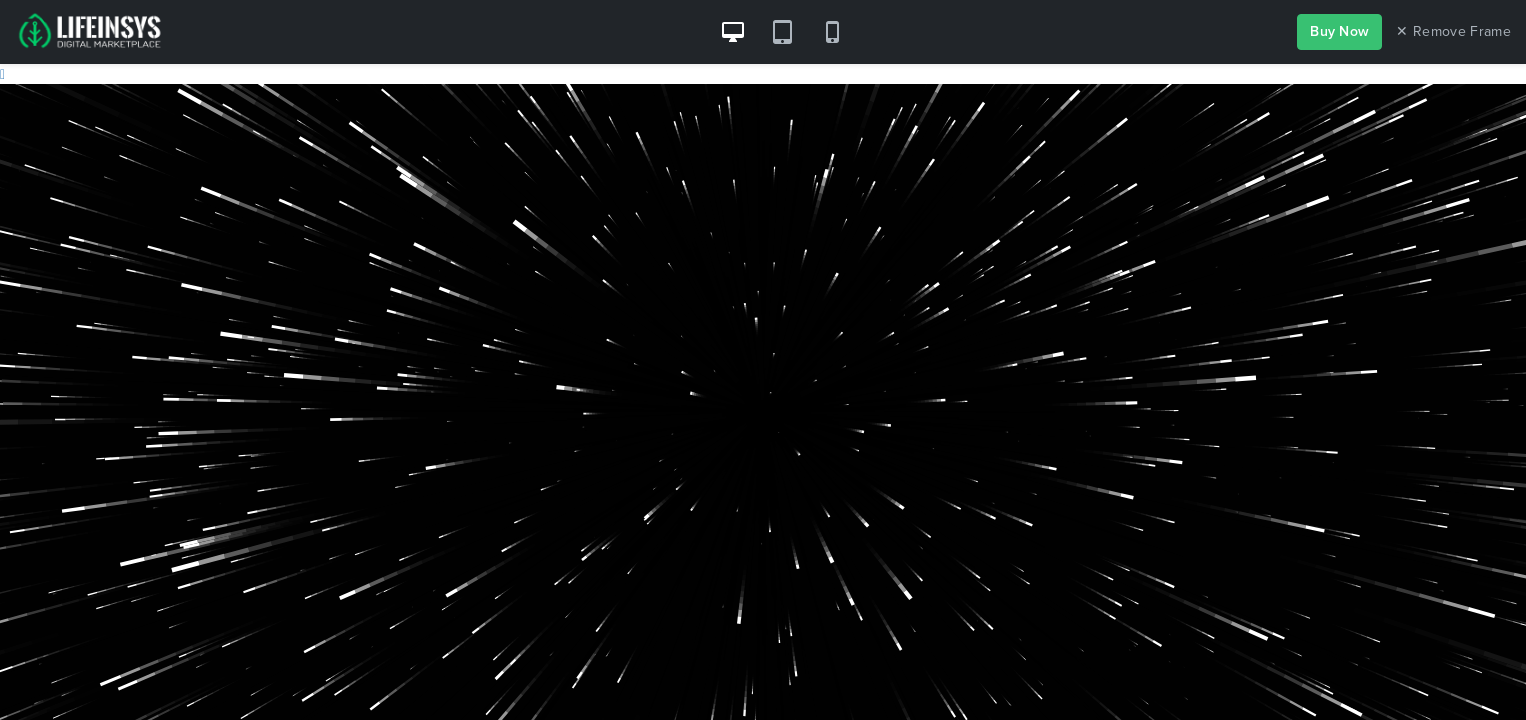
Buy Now (1339, 31)
